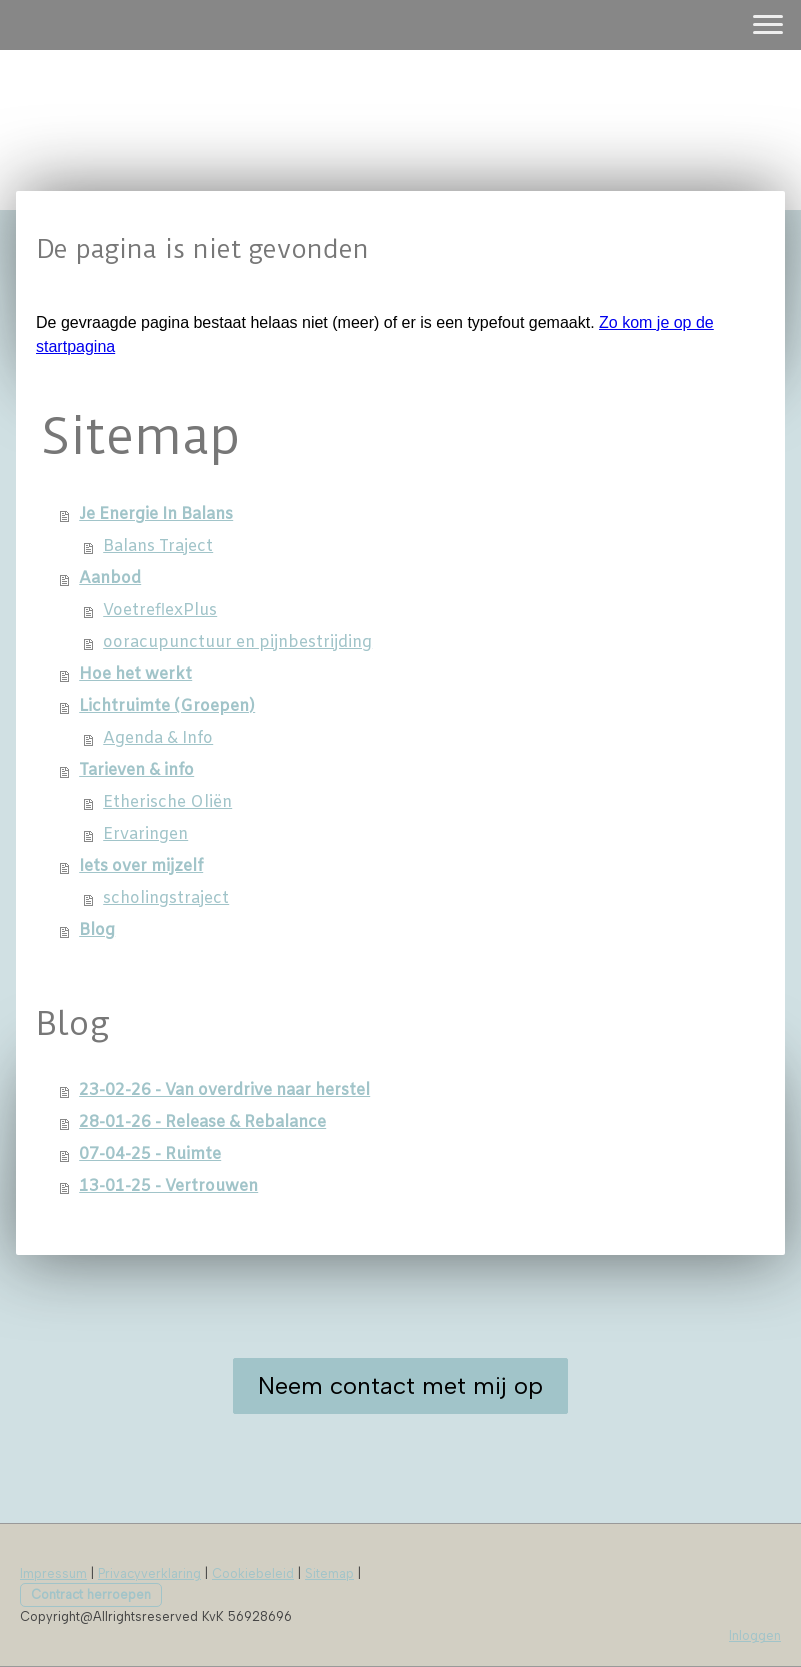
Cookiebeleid (253, 1573)
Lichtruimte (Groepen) (167, 706)
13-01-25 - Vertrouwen (168, 1186)
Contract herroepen (91, 1594)
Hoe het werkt (135, 674)
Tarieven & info (136, 770)
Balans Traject (158, 546)
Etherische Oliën (167, 802)
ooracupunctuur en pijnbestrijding (237, 642)
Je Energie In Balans (156, 514)
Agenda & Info (158, 738)
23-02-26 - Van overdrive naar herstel (224, 1090)
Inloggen (755, 1635)
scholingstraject (166, 898)
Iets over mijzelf (141, 866)
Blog (97, 930)
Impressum (53, 1573)
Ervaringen (145, 834)
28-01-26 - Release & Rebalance (202, 1122)
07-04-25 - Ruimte (150, 1154)
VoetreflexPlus (160, 610)
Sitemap (329, 1573)
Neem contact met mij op (400, 1385)
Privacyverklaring (149, 1573)
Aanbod (110, 578)
